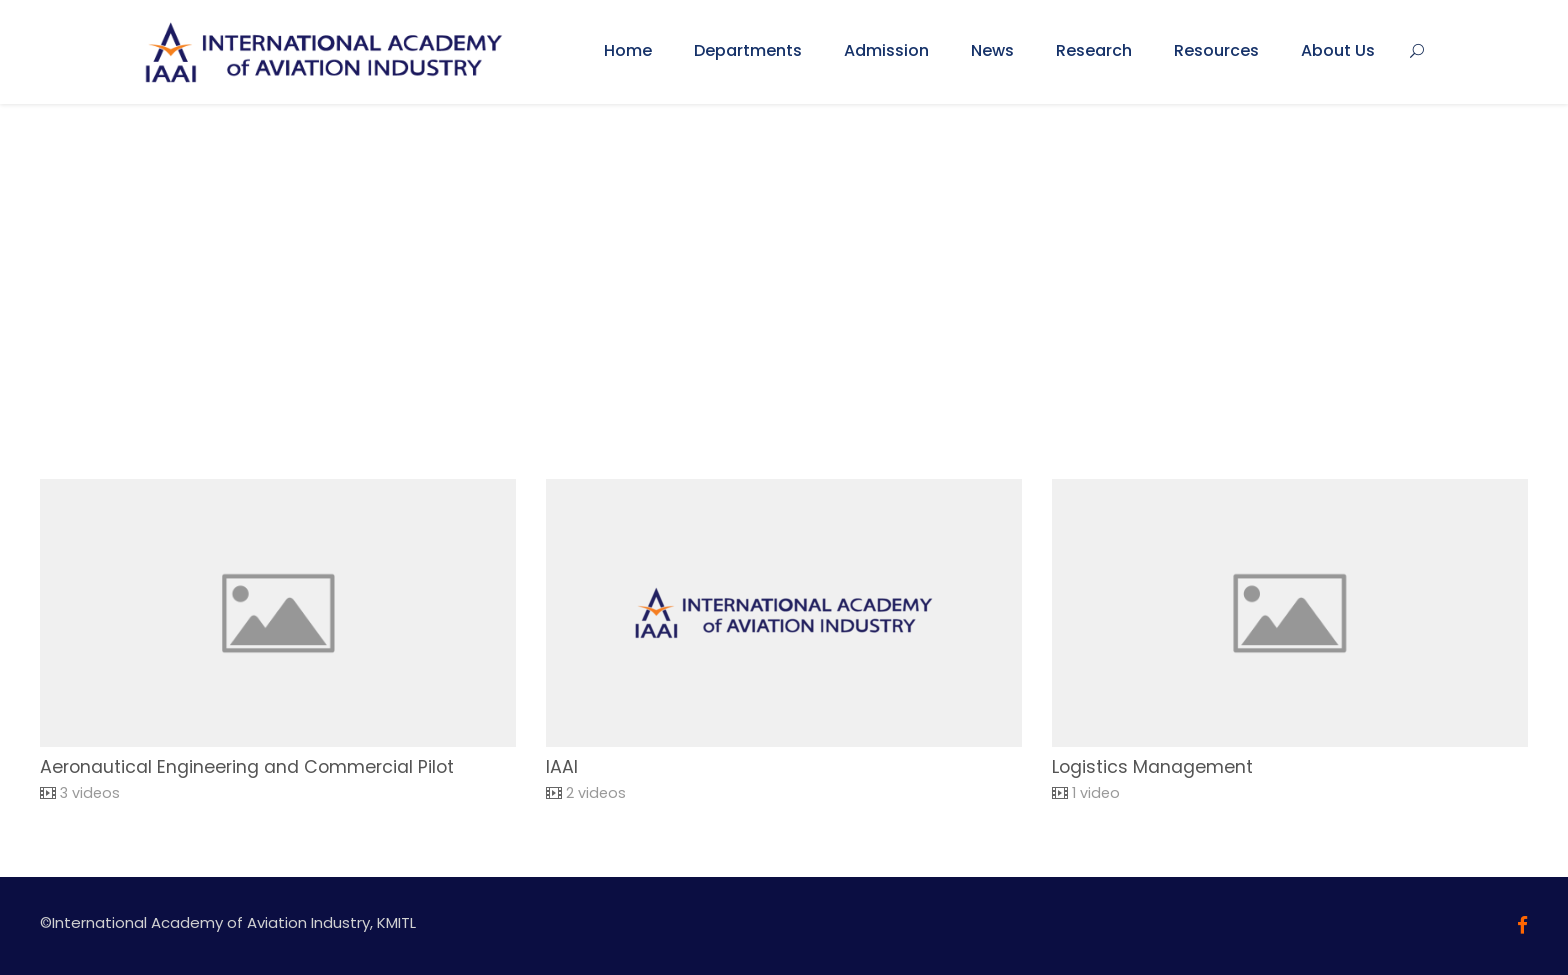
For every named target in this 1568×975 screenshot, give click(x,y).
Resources (1216, 50)
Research (1094, 50)
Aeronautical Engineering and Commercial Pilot (247, 767)
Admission (886, 50)
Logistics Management (1152, 767)
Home (628, 50)
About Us (1338, 50)
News (992, 50)
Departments (748, 50)
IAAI (562, 767)
